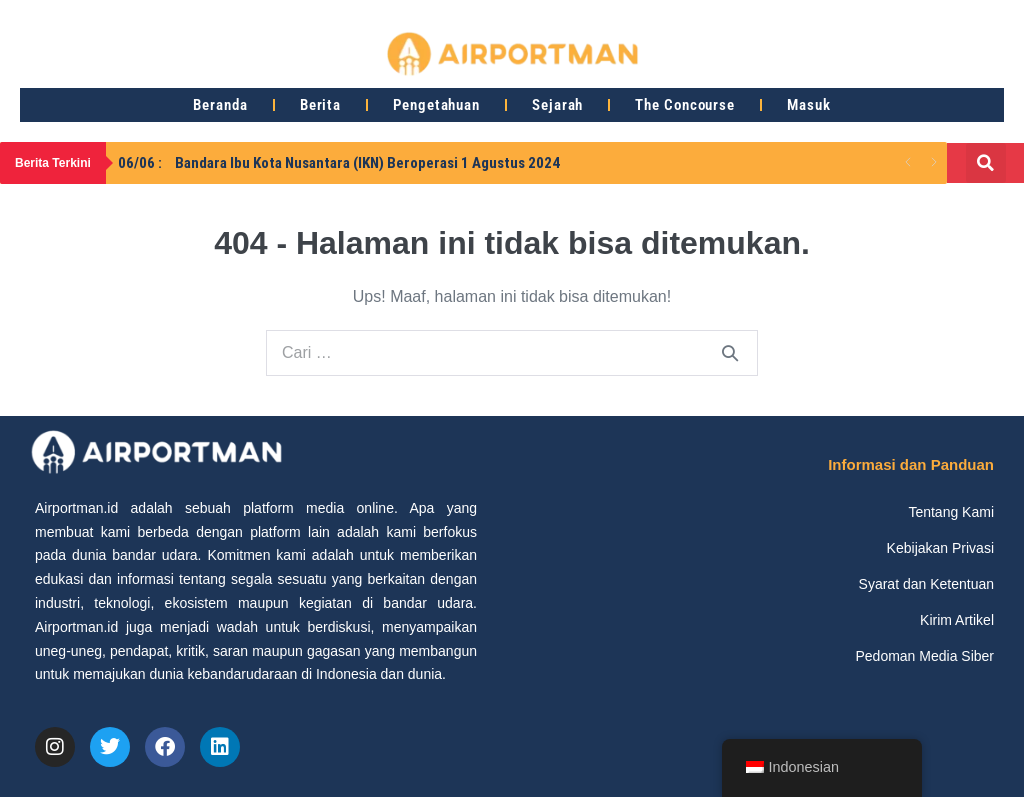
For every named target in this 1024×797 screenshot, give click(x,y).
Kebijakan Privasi (940, 548)
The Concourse (685, 105)
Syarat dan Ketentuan (926, 584)
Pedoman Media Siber (924, 656)
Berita (320, 105)
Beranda (220, 105)
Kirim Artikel (957, 620)
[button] (986, 163)
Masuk (809, 105)
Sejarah (557, 105)
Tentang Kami (951, 512)
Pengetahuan (436, 105)
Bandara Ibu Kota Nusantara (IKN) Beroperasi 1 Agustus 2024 (339, 163)
